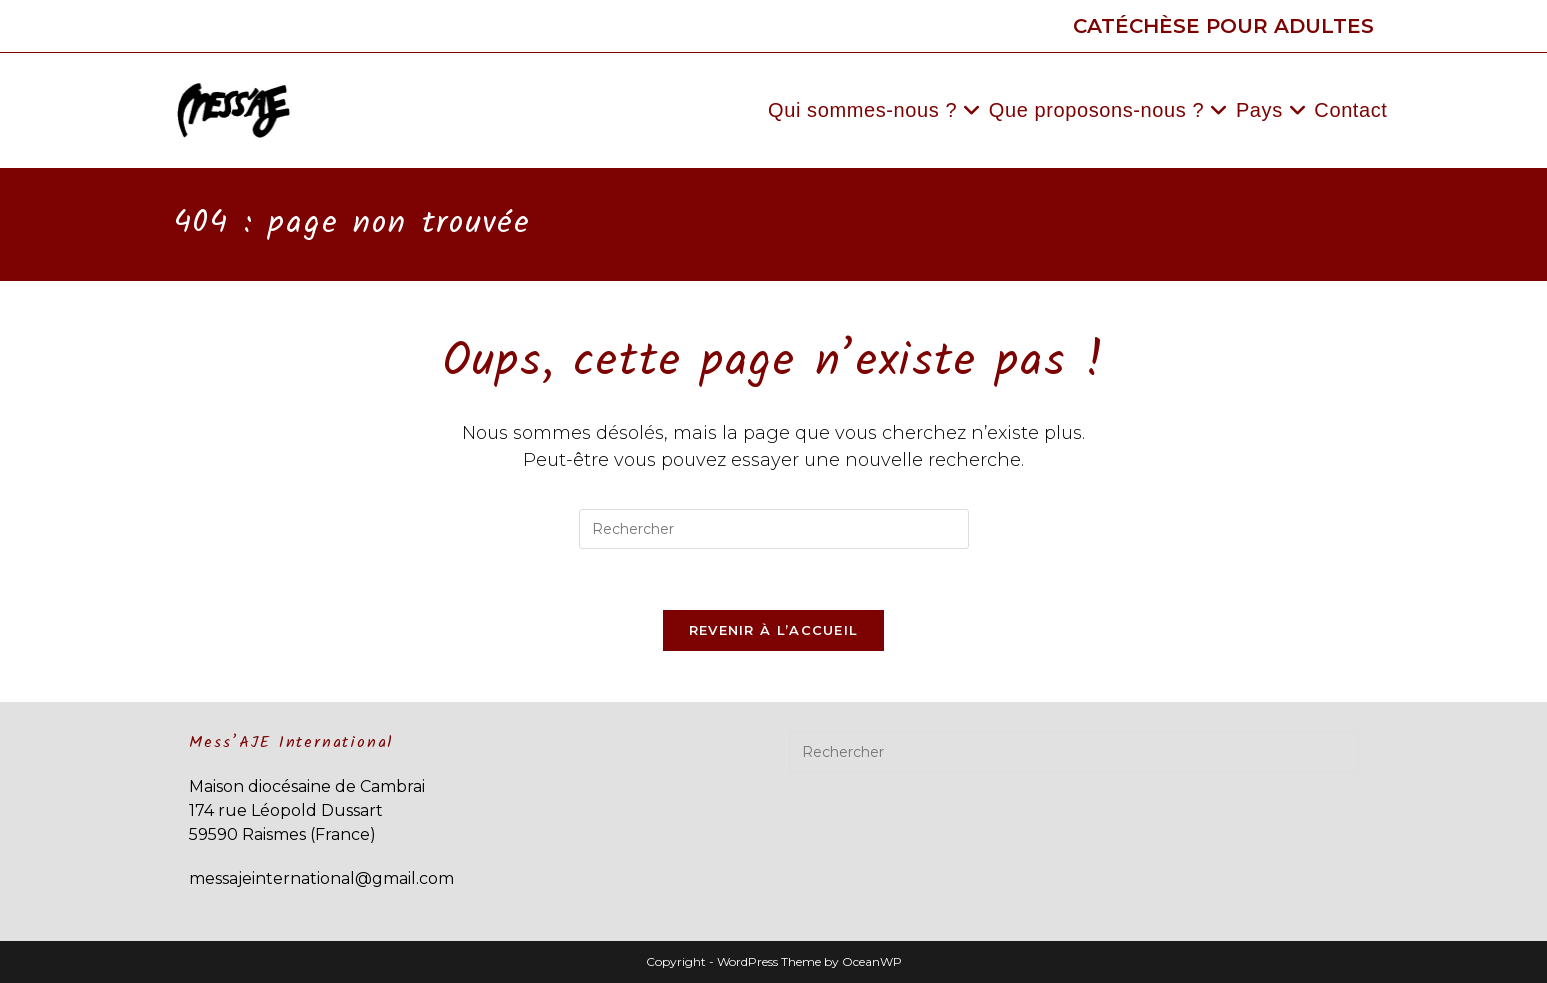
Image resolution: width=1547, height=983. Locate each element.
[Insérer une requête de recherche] (774, 529)
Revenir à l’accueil (774, 630)
